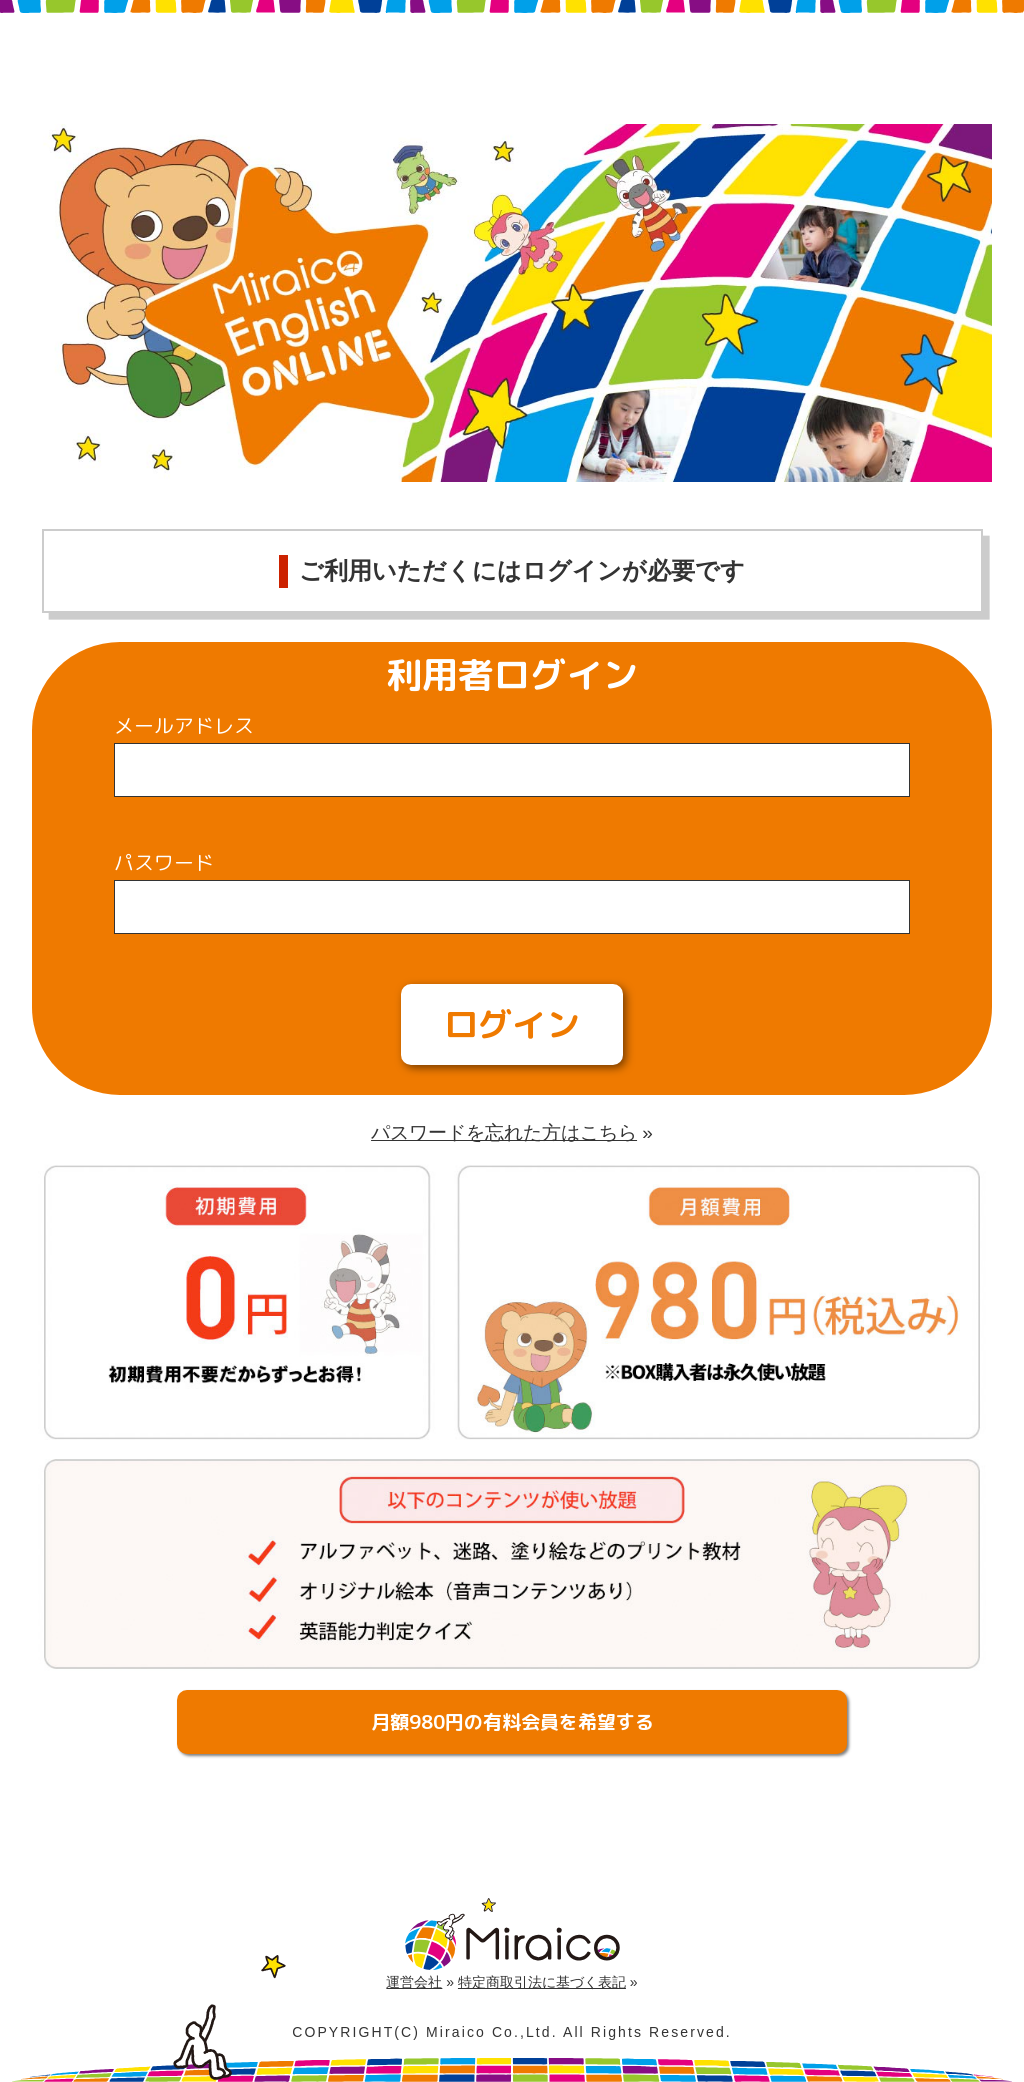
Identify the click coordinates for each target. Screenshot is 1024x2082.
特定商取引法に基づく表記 (542, 1982)
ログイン (512, 1024)
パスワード (164, 862)
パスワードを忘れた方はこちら (504, 1132)
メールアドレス (184, 725)
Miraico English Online (315, 65)
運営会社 (414, 1982)
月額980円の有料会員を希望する (512, 1722)
